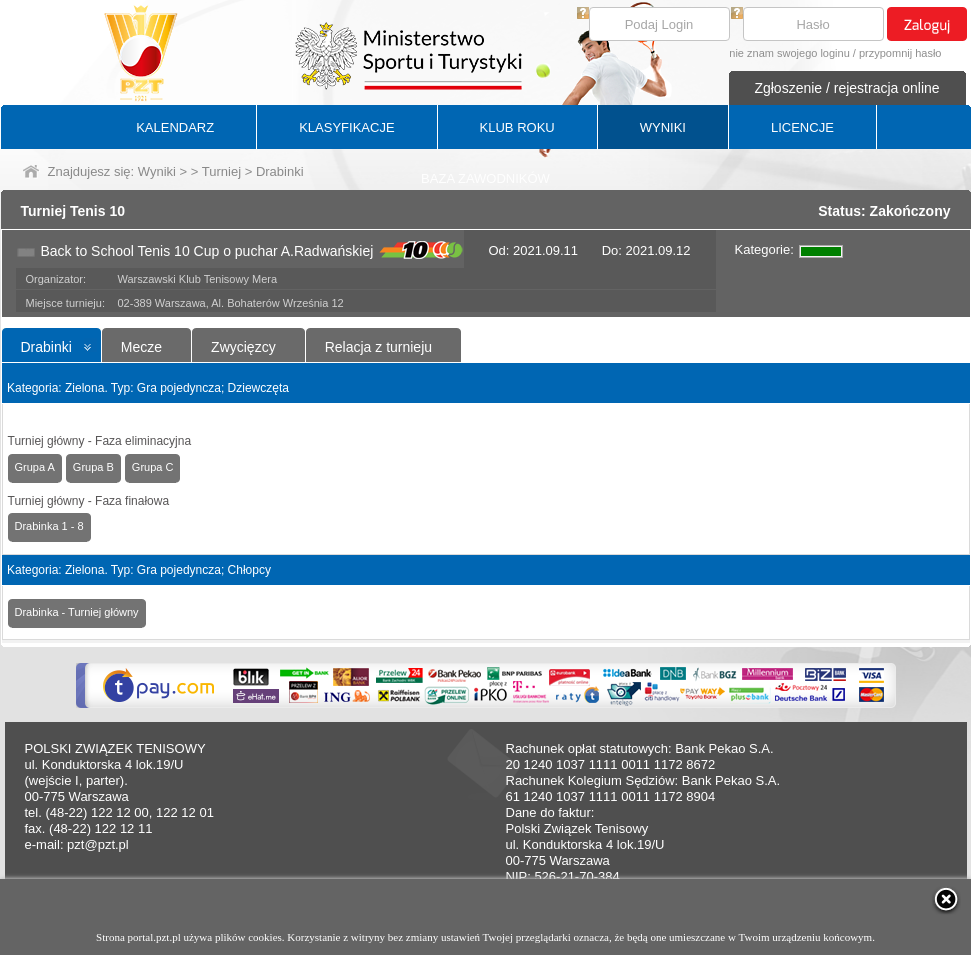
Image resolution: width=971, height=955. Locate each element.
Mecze (141, 347)
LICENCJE (802, 127)
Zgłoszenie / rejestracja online (846, 88)
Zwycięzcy (243, 347)
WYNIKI (663, 127)
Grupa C (153, 467)
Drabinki (46, 347)
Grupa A (35, 467)
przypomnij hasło (900, 53)
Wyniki (157, 171)
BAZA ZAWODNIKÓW (485, 178)
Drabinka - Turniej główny (77, 612)
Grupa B (93, 467)
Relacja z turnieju (378, 347)
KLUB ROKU (517, 127)
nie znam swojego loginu (789, 53)
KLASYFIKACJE (346, 127)
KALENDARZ (175, 127)
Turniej (221, 171)
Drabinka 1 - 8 (49, 526)
